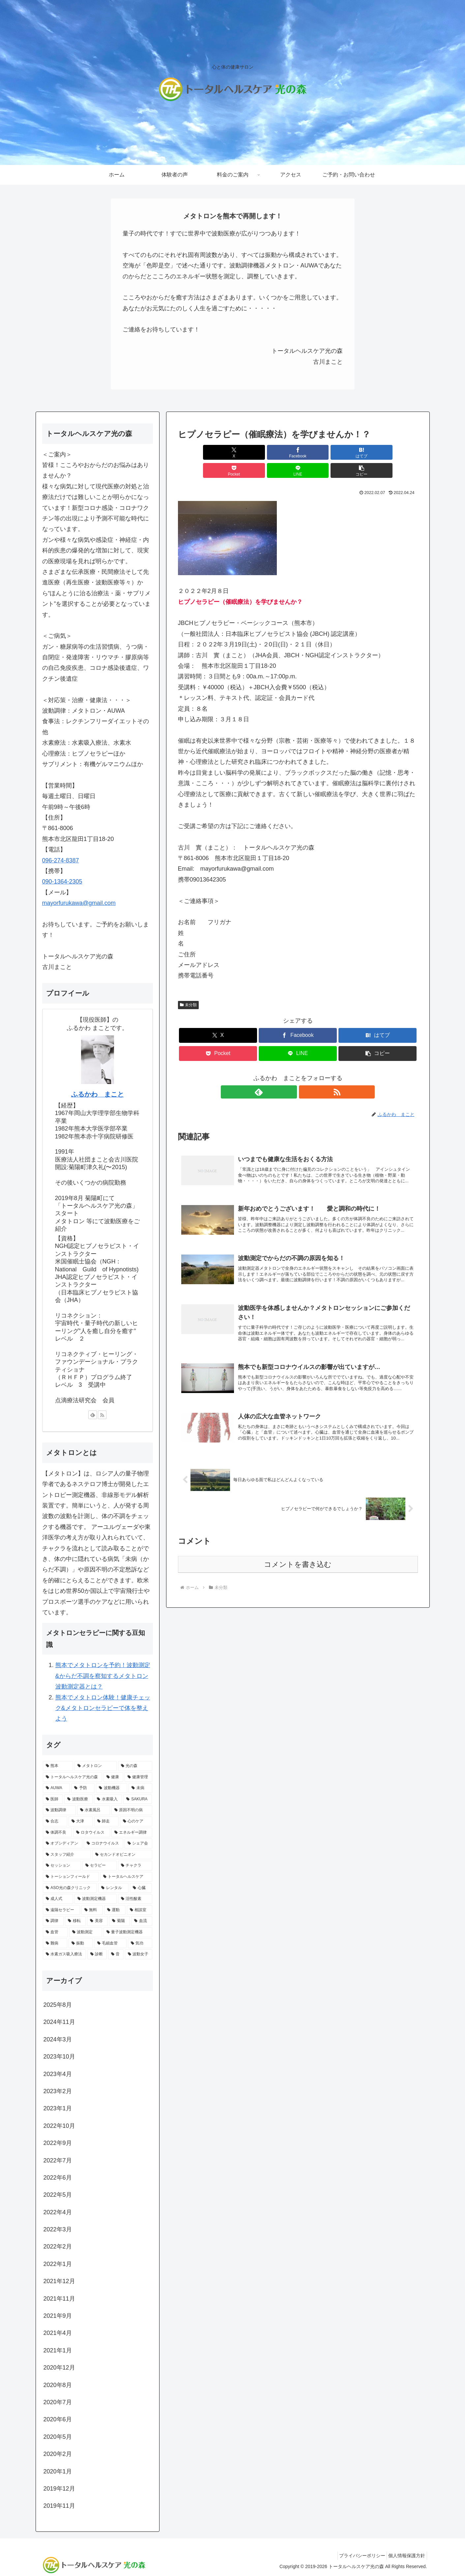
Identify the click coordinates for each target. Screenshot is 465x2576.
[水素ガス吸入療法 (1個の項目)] (64, 1954)
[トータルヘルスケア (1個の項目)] (126, 1877)
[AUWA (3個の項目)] (56, 1788)
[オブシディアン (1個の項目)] (62, 1843)
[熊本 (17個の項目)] (58, 1766)
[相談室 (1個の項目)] (139, 1910)
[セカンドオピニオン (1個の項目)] (122, 1855)
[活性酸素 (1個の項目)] (135, 1899)
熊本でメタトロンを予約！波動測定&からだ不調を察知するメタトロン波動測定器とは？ (102, 1676)
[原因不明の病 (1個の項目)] (131, 1810)
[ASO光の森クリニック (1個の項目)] (70, 1888)
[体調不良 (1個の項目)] (57, 1833)
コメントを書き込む (298, 1557)
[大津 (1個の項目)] (81, 1821)
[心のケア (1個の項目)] (136, 1821)
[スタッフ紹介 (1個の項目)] (67, 1855)
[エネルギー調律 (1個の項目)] (131, 1833)
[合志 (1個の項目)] (55, 1821)
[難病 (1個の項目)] (55, 1943)
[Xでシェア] (197, 452)
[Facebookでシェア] (237, 452)
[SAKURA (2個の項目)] (137, 1799)
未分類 (188, 986)
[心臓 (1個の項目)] (141, 1888)
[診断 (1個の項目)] (97, 1954)
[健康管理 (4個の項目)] (138, 1777)
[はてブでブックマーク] (277, 452)
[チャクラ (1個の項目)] (135, 1866)
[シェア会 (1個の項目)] (138, 1843)
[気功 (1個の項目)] (140, 1943)
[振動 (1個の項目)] (81, 1943)
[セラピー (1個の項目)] (99, 1866)
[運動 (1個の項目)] (115, 1910)
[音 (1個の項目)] (116, 1954)
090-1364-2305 (62, 881)
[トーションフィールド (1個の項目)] (71, 1877)
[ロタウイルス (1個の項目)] (91, 1833)
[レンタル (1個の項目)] (113, 1888)
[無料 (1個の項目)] (92, 1910)
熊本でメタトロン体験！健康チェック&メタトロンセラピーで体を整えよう (102, 1708)
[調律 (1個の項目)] (53, 1921)
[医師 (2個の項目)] (53, 1799)
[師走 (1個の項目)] (106, 1821)
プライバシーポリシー (357, 2555)
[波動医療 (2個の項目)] (78, 1799)
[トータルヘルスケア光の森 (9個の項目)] (72, 1777)
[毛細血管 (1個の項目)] (110, 1943)
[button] (398, 452)
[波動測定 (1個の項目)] (85, 1932)
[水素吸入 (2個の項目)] (108, 1799)
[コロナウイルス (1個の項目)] (103, 1843)
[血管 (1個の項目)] (55, 1932)
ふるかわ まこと (97, 1094)
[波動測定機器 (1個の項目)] (95, 1899)
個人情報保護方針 (405, 2555)
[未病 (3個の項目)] (140, 1788)
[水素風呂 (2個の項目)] (93, 1810)
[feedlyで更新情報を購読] (290, 1073)
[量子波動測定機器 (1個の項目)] (127, 1932)
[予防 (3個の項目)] (83, 1788)
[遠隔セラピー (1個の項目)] (61, 1910)
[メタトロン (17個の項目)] (95, 1766)
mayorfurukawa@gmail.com (79, 903)
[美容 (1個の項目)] (97, 1921)
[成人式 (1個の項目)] (58, 1899)
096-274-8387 (60, 860)
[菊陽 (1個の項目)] (119, 1921)
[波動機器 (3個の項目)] (111, 1788)
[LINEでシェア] (358, 452)
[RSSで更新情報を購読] (305, 1073)
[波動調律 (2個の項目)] (59, 1810)
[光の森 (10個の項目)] (135, 1766)
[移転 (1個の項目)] (75, 1921)
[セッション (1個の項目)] (62, 1866)
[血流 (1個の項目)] (141, 1921)
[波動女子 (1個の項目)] (138, 1954)
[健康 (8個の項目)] (113, 1777)
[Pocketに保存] (318, 452)
